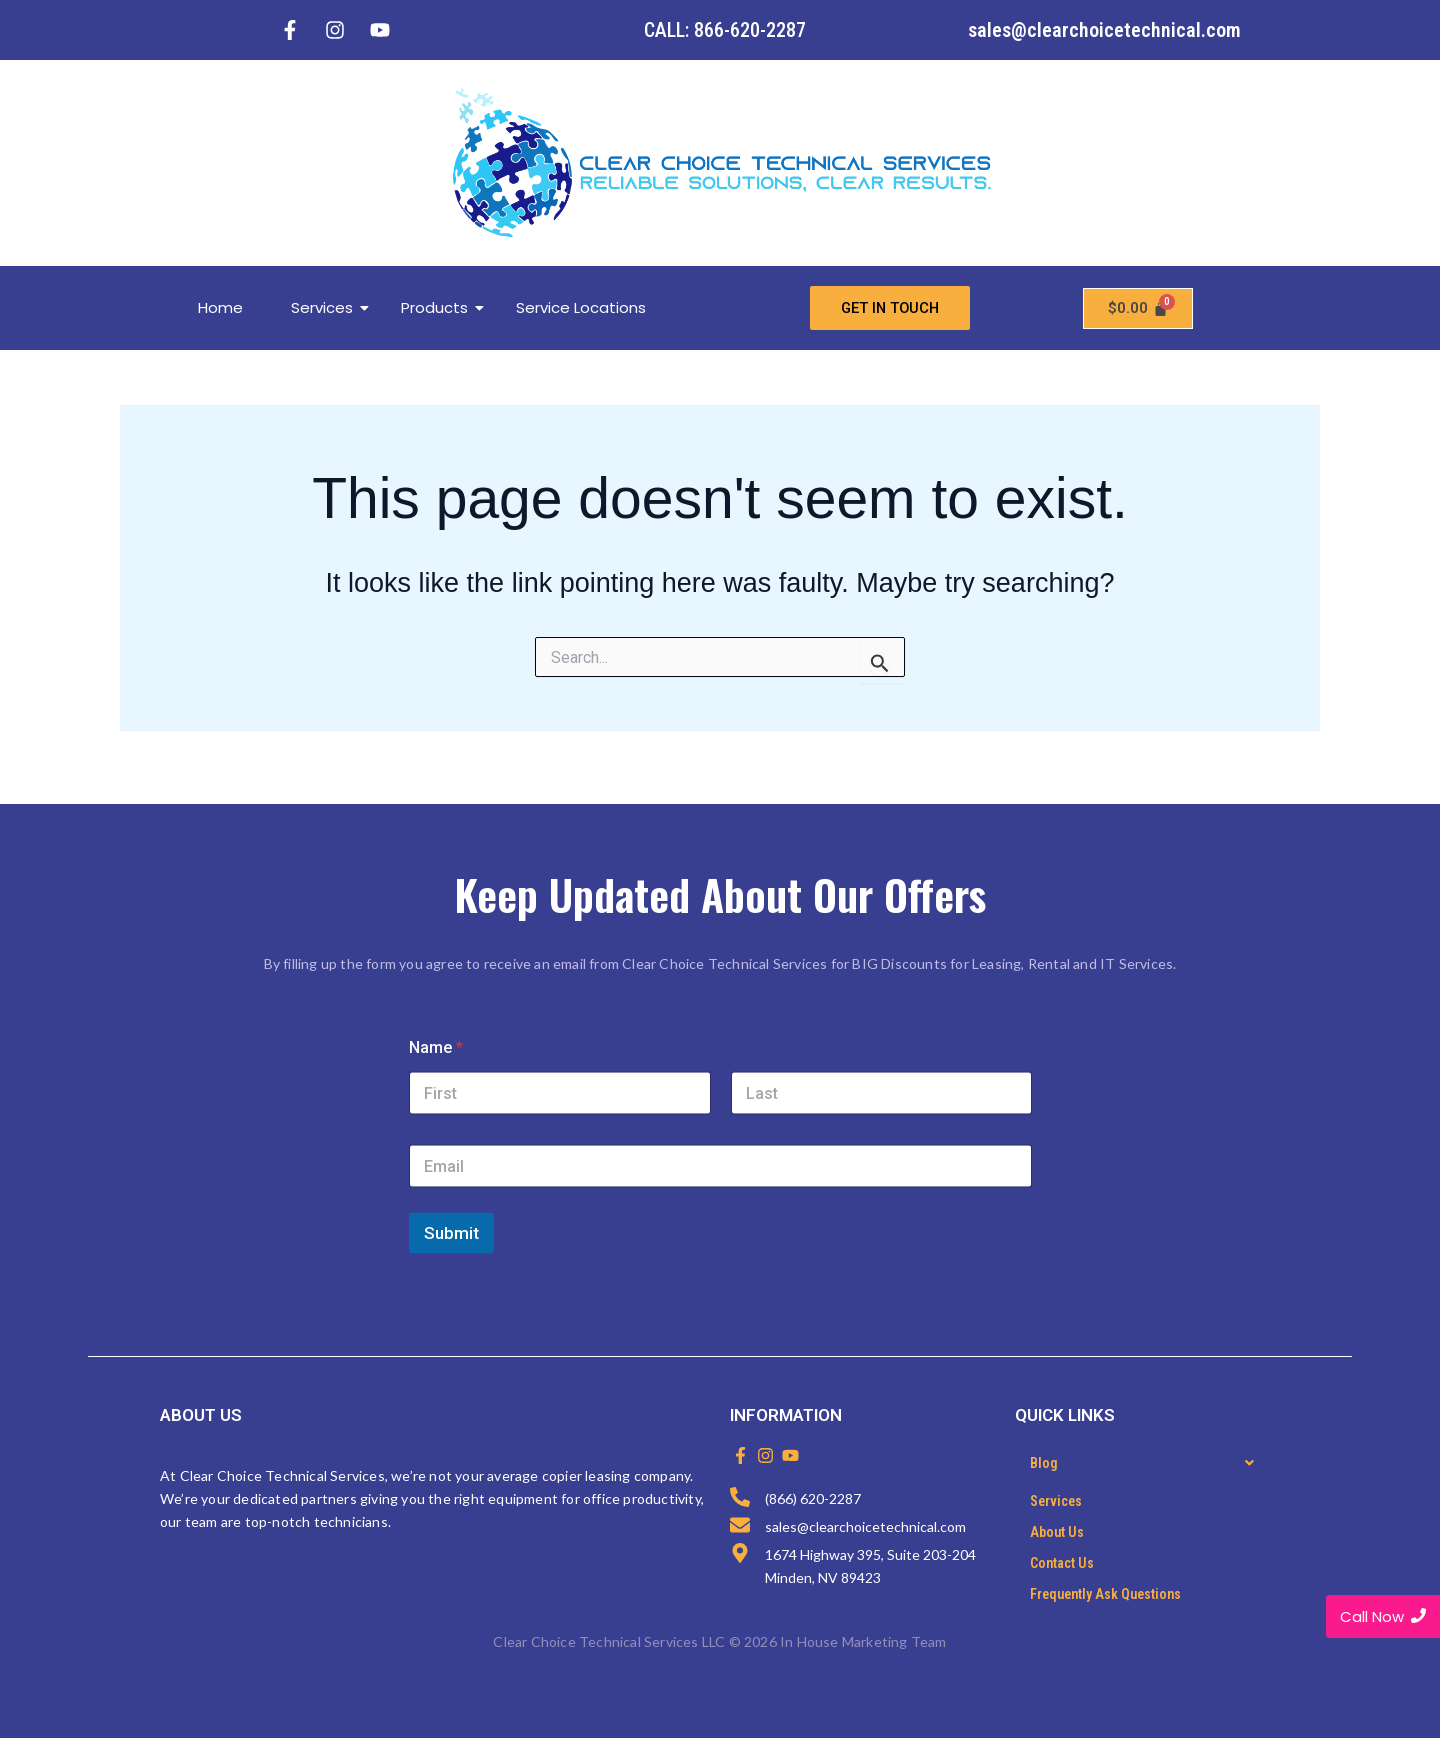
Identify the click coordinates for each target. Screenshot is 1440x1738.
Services (329, 307)
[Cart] (1138, 308)
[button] (1147, 1463)
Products (442, 307)
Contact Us (1062, 1563)
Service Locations (581, 307)
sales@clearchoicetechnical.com (1104, 30)
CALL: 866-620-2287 (725, 30)
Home (220, 307)
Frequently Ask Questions (1105, 1594)
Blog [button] (1147, 1463)
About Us (1057, 1532)
